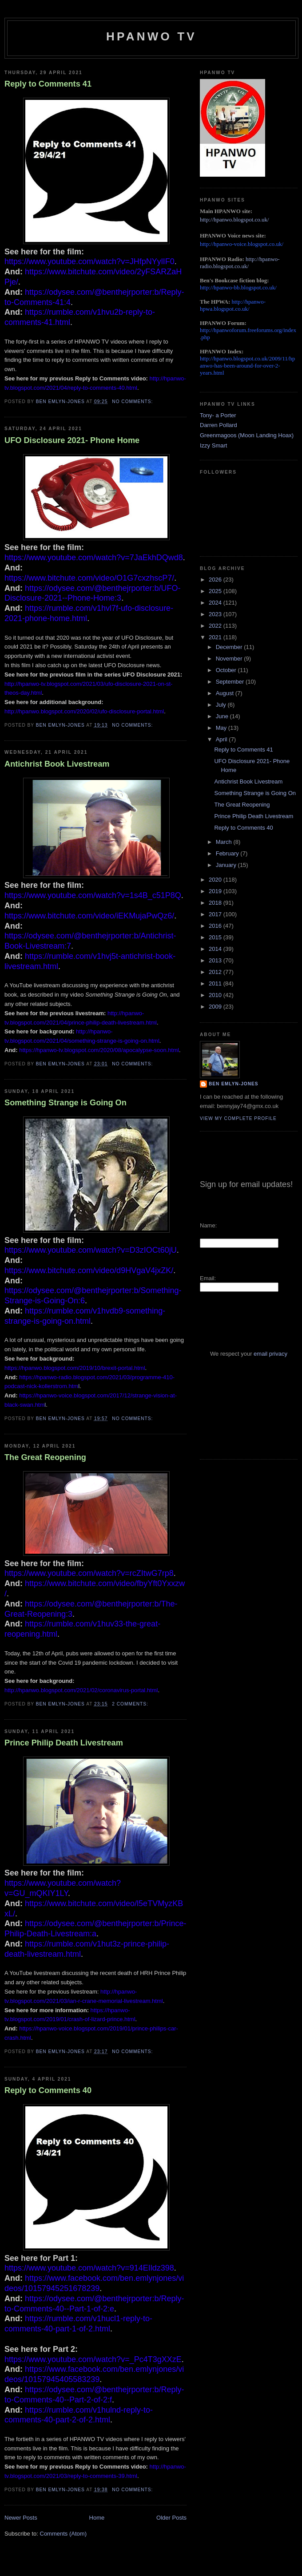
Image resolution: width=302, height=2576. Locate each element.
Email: (208, 1278)
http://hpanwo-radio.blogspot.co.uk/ (240, 262)
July (222, 704)
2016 (216, 925)
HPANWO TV (151, 36)
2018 (216, 902)
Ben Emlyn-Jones (233, 1083)
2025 (216, 591)
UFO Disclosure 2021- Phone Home (71, 440)
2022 (216, 625)
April (222, 739)
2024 (216, 602)
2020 (216, 879)
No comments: (133, 401)
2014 (216, 949)
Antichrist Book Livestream (57, 764)
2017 (216, 914)
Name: (208, 1225)
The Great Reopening (45, 1457)
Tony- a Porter (218, 415)
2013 (216, 960)
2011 (216, 983)
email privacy (270, 1353)
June (223, 716)
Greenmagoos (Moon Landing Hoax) (247, 435)
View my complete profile (238, 1118)
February (228, 853)
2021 (216, 637)
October (227, 670)
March (225, 842)
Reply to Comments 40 (47, 2090)
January (227, 865)
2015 (216, 937)
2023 (216, 614)
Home (97, 2517)
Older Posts (171, 2517)
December (230, 647)
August (225, 693)
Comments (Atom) (63, 2533)
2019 (216, 891)
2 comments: (131, 1704)
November (230, 658)
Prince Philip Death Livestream (63, 1742)
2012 (216, 972)
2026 (216, 579)
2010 (216, 995)
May (222, 727)
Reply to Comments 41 (47, 83)
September (231, 681)
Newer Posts (20, 2517)
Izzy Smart (213, 445)
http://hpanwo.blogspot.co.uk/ (234, 219)
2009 (216, 1006)
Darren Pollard (218, 425)
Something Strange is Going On (65, 1102)
